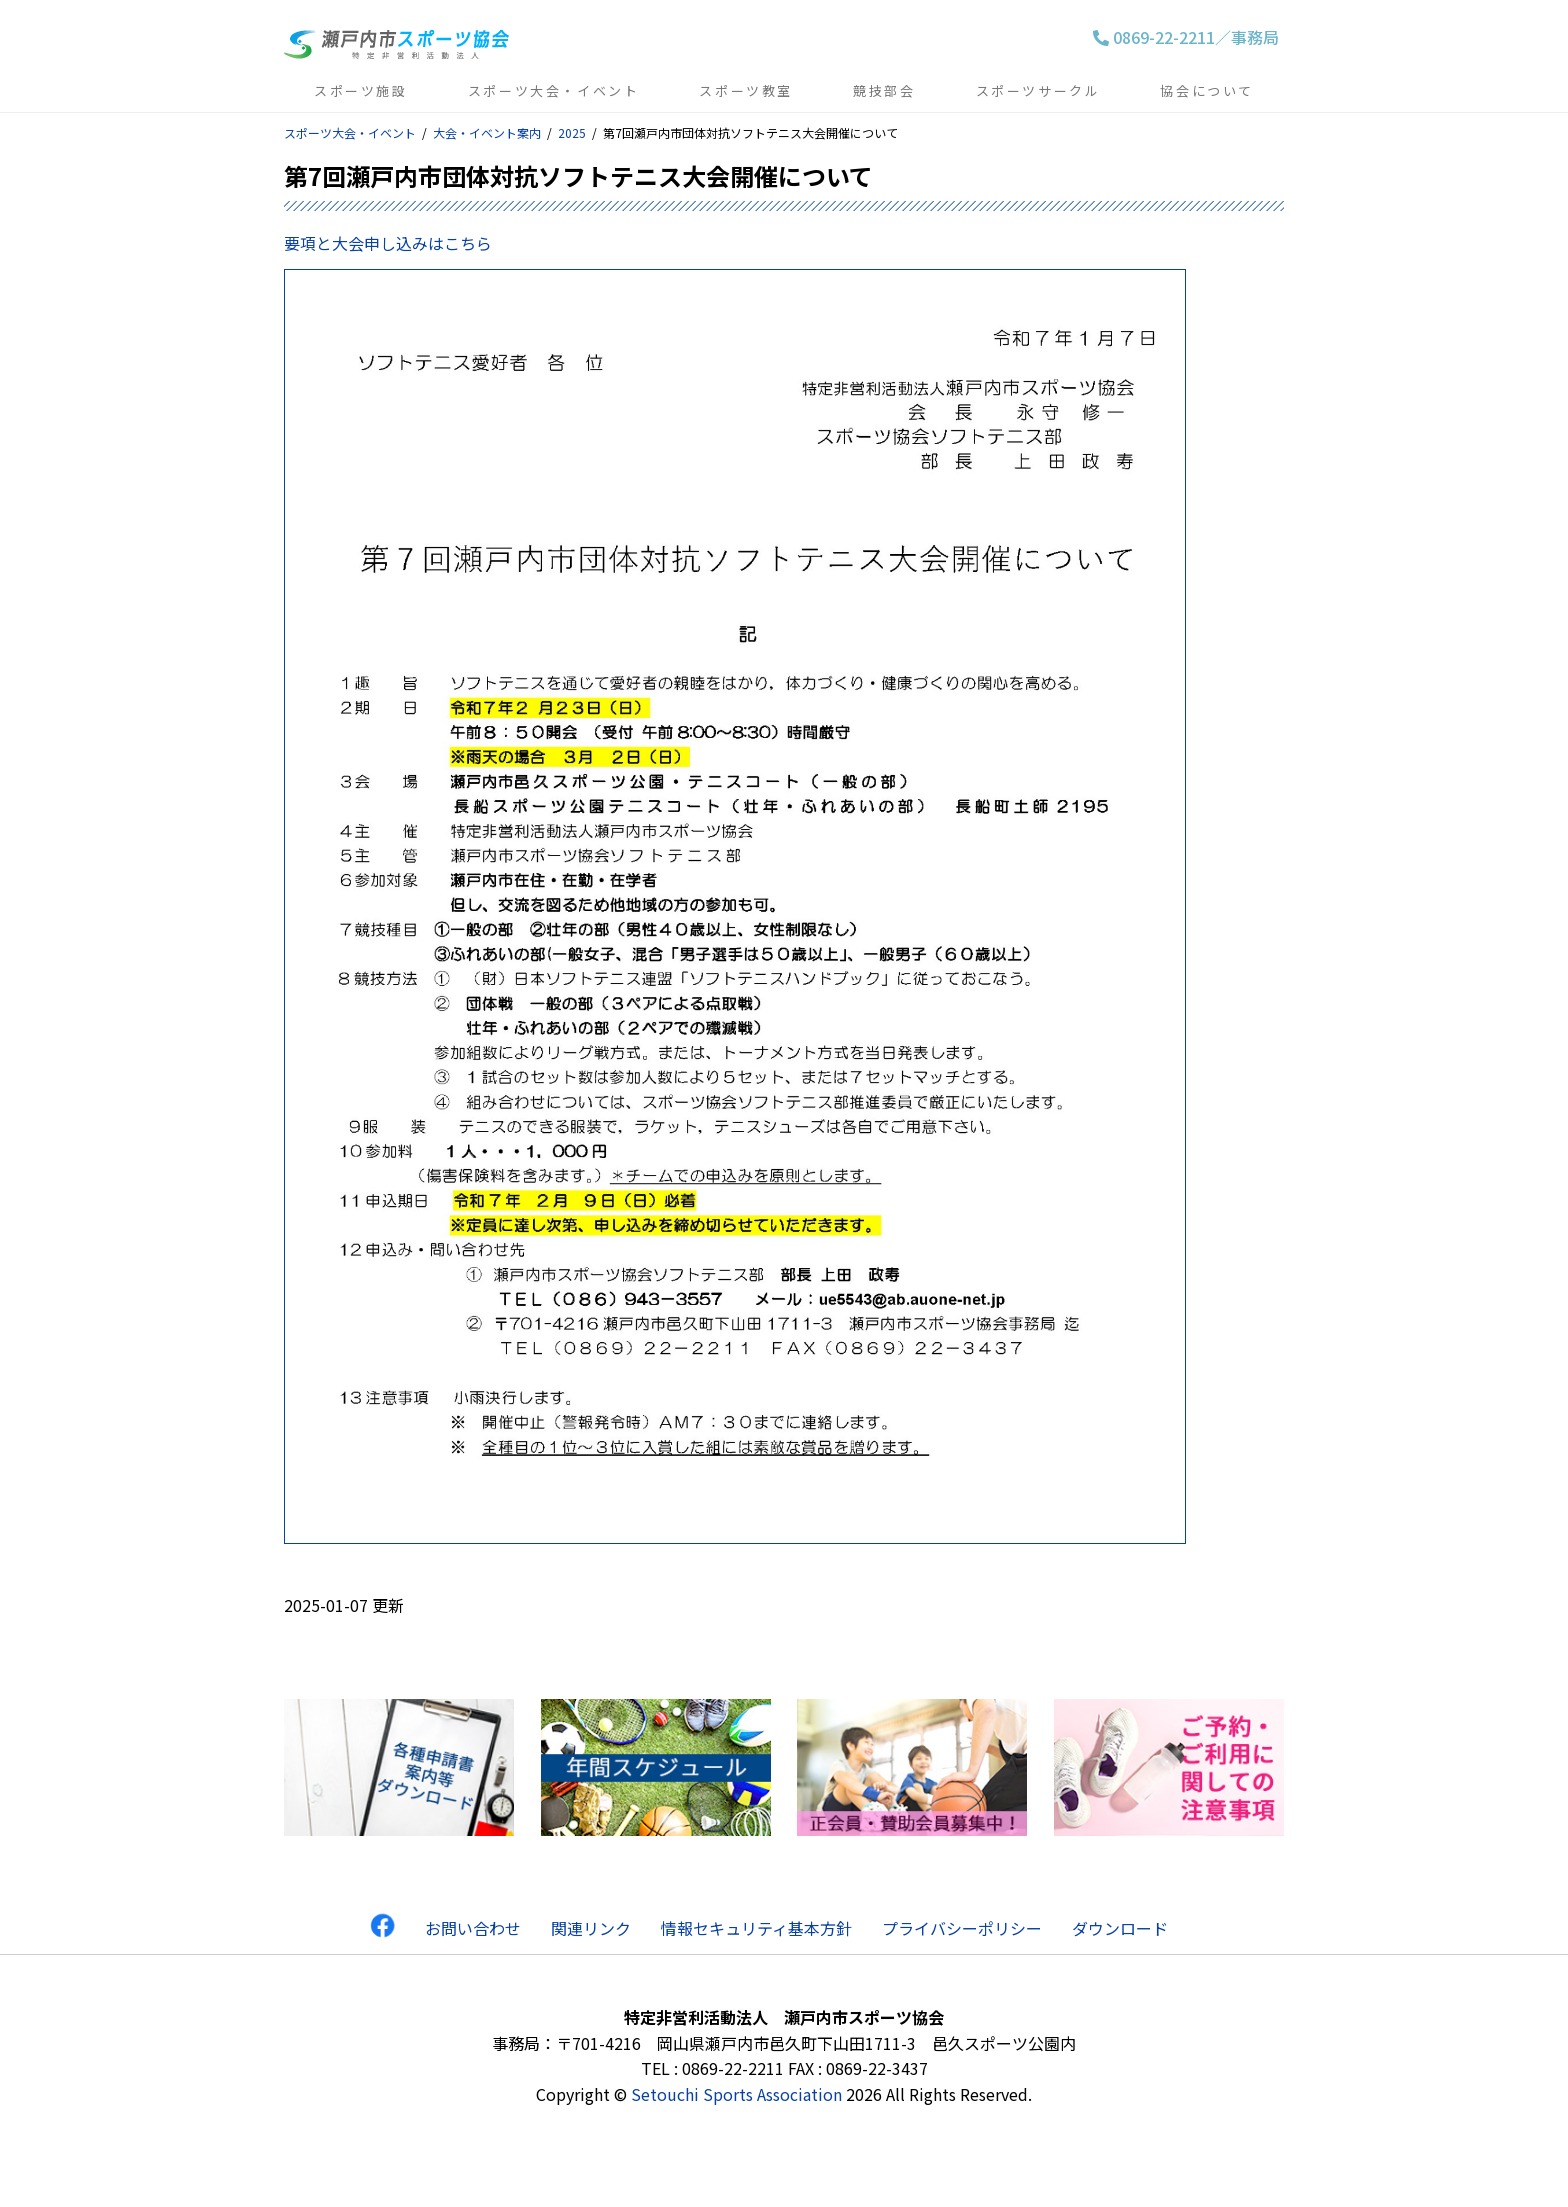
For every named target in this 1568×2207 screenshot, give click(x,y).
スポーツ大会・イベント (350, 132)
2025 (572, 132)
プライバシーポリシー (962, 1928)
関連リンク (591, 1928)
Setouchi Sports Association (736, 2094)
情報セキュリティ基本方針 (756, 1928)
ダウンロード (1120, 1928)
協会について (1207, 90)
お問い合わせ (473, 1928)
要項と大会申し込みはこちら (388, 243)
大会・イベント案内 (487, 132)
